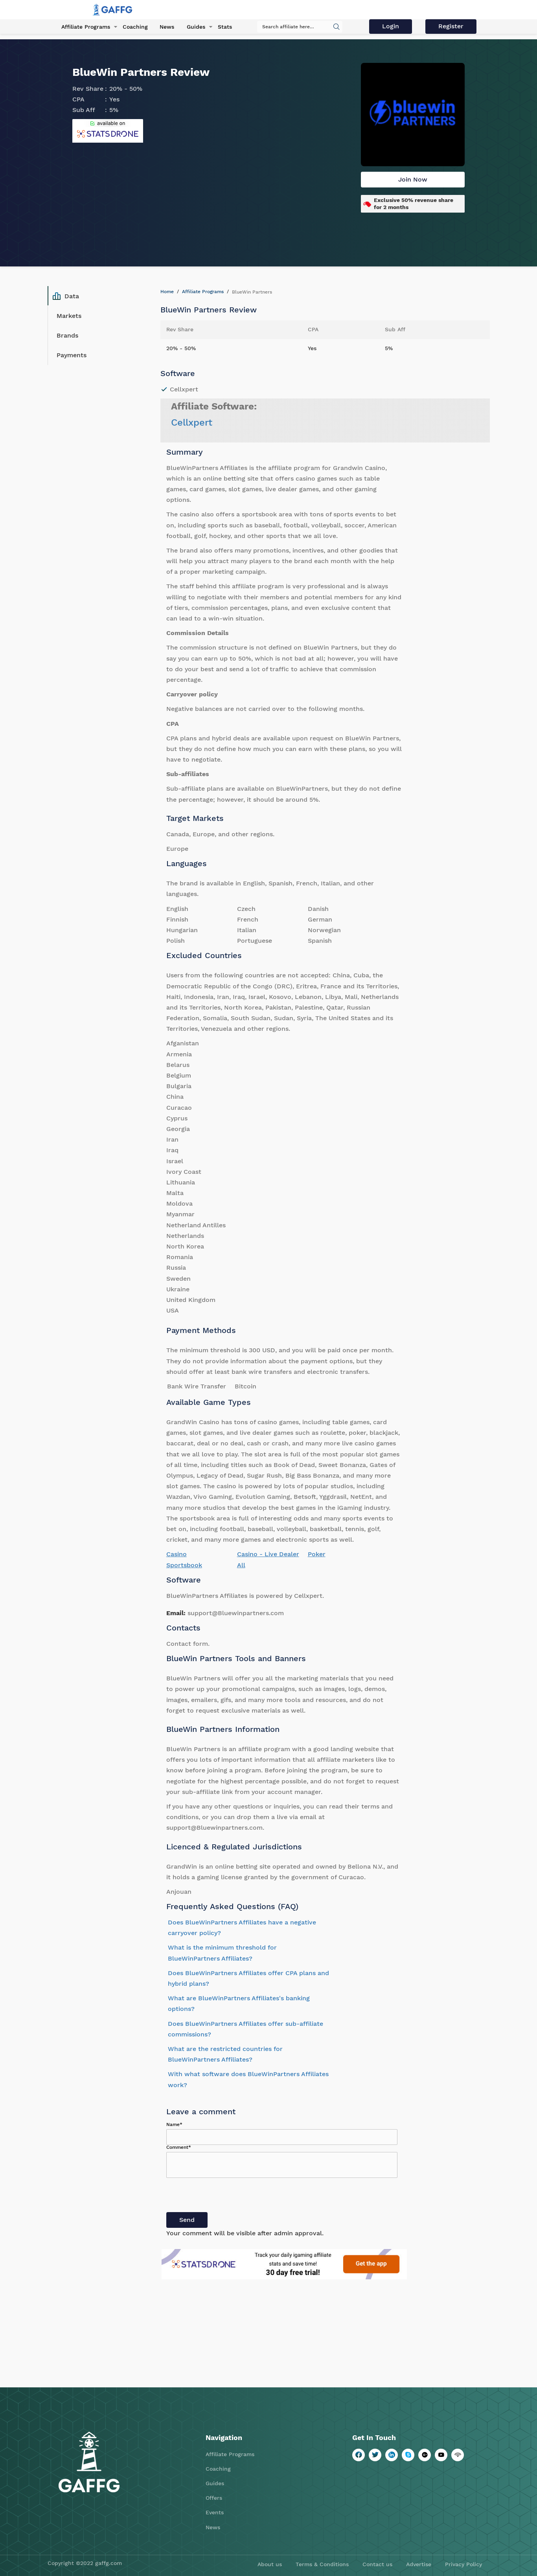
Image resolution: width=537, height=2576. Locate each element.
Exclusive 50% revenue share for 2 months (413, 203)
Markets (69, 315)
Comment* (178, 2147)
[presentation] (226, 2196)
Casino (176, 1554)
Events (215, 2512)
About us (269, 2564)
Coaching (132, 27)
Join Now (412, 179)
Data (66, 296)
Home (167, 291)
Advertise (418, 2564)
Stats (221, 27)
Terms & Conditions (322, 2564)
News (164, 27)
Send (187, 2219)
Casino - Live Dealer (268, 1554)
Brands (67, 335)
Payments (71, 355)
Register (451, 26)
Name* (174, 2124)
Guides (193, 27)
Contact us (377, 2564)
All (241, 1565)
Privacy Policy (463, 2564)
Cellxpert (191, 422)
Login (392, 26)
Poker (317, 1554)
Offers (214, 2498)
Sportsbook (184, 1565)
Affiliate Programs (84, 27)
